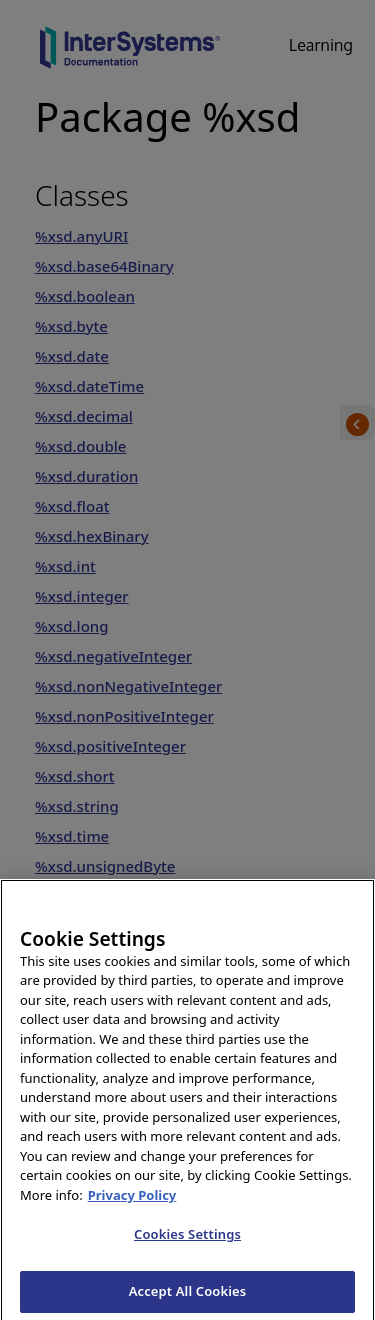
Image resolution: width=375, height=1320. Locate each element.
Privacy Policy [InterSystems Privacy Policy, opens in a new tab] (132, 1205)
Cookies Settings (187, 1244)
